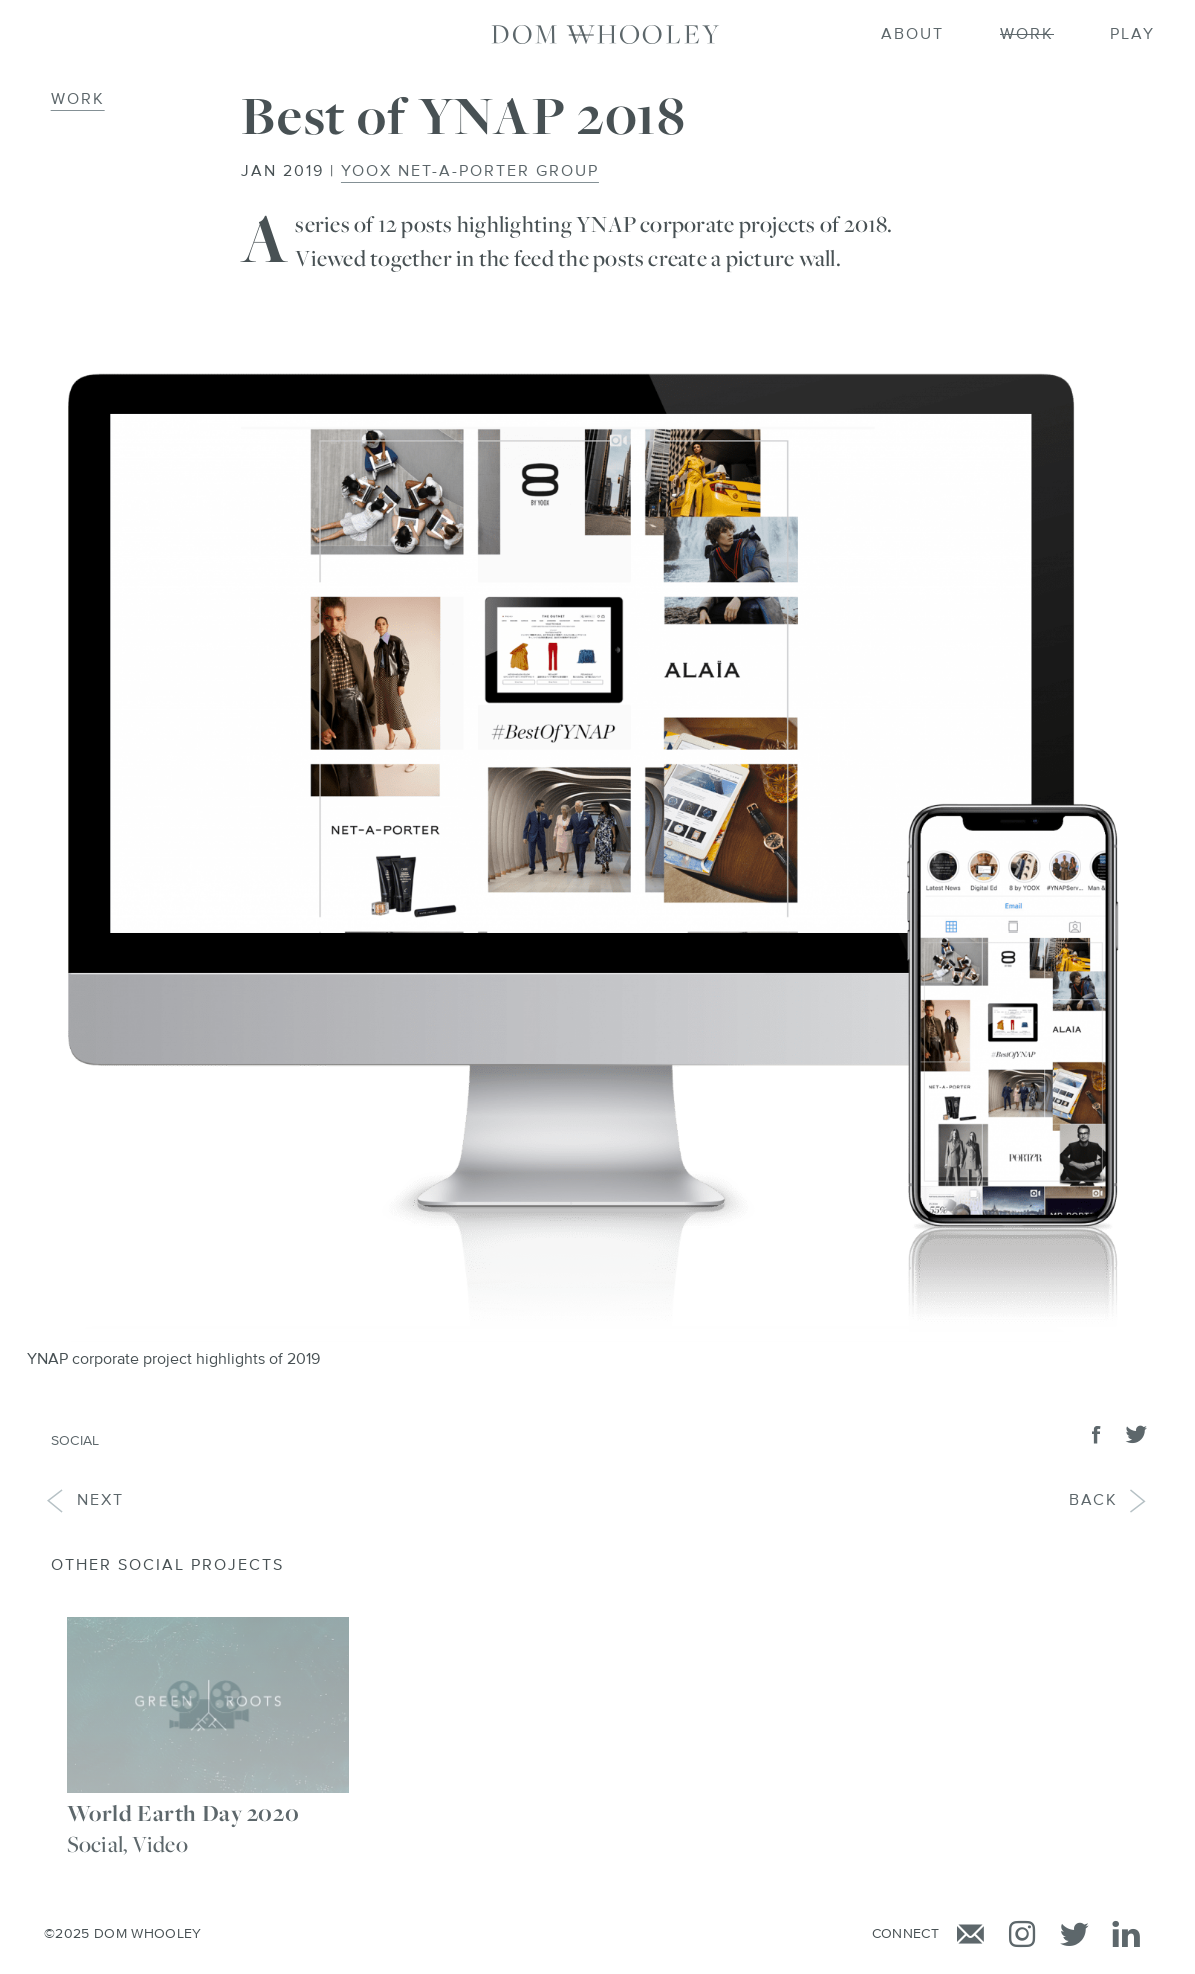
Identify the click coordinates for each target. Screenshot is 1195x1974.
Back (1109, 1501)
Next (85, 1501)
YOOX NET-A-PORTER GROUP (470, 172)
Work (78, 100)
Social (75, 1441)
